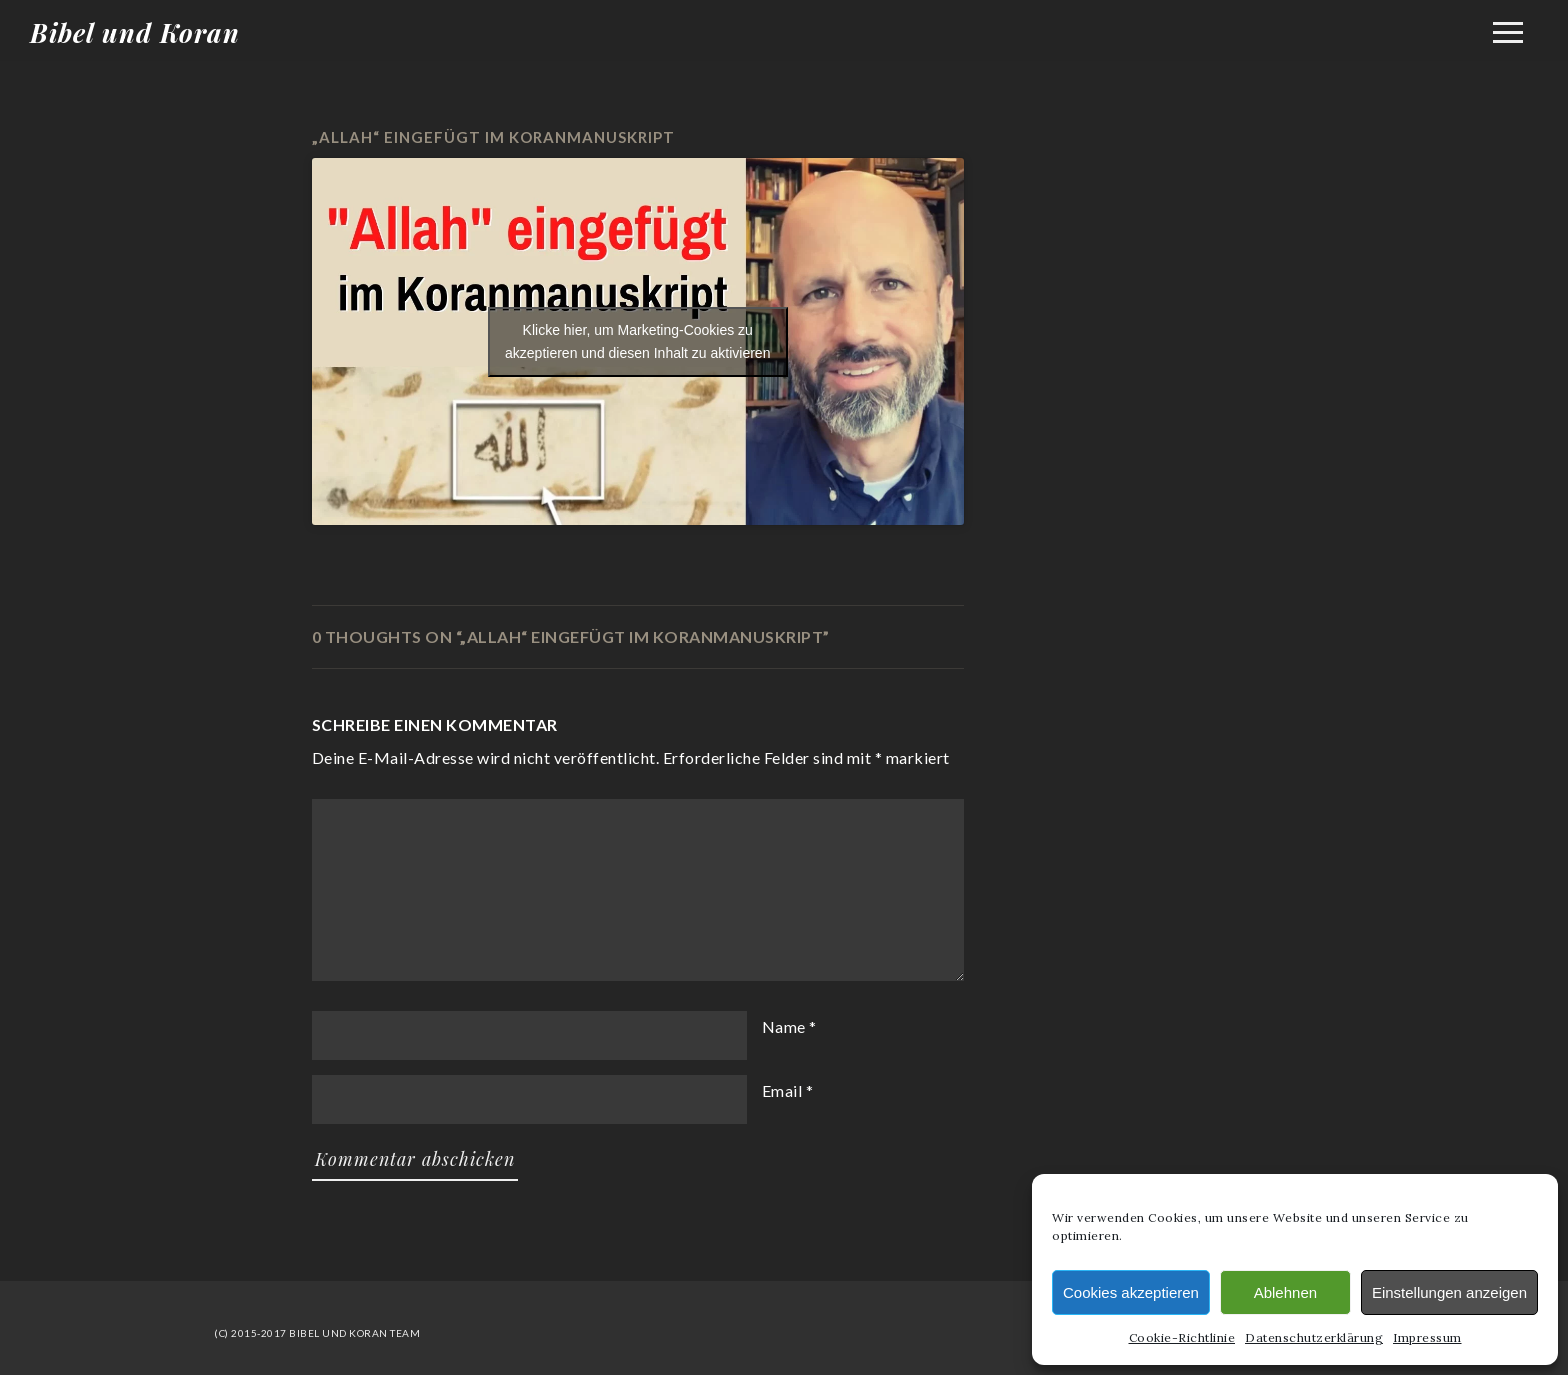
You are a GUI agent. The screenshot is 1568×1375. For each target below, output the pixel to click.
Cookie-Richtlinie (1182, 1337)
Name (784, 1026)
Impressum (1427, 1337)
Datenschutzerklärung (1314, 1337)
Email (782, 1090)
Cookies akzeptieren (1131, 1292)
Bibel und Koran (135, 32)
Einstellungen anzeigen (1449, 1292)
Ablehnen (1285, 1292)
